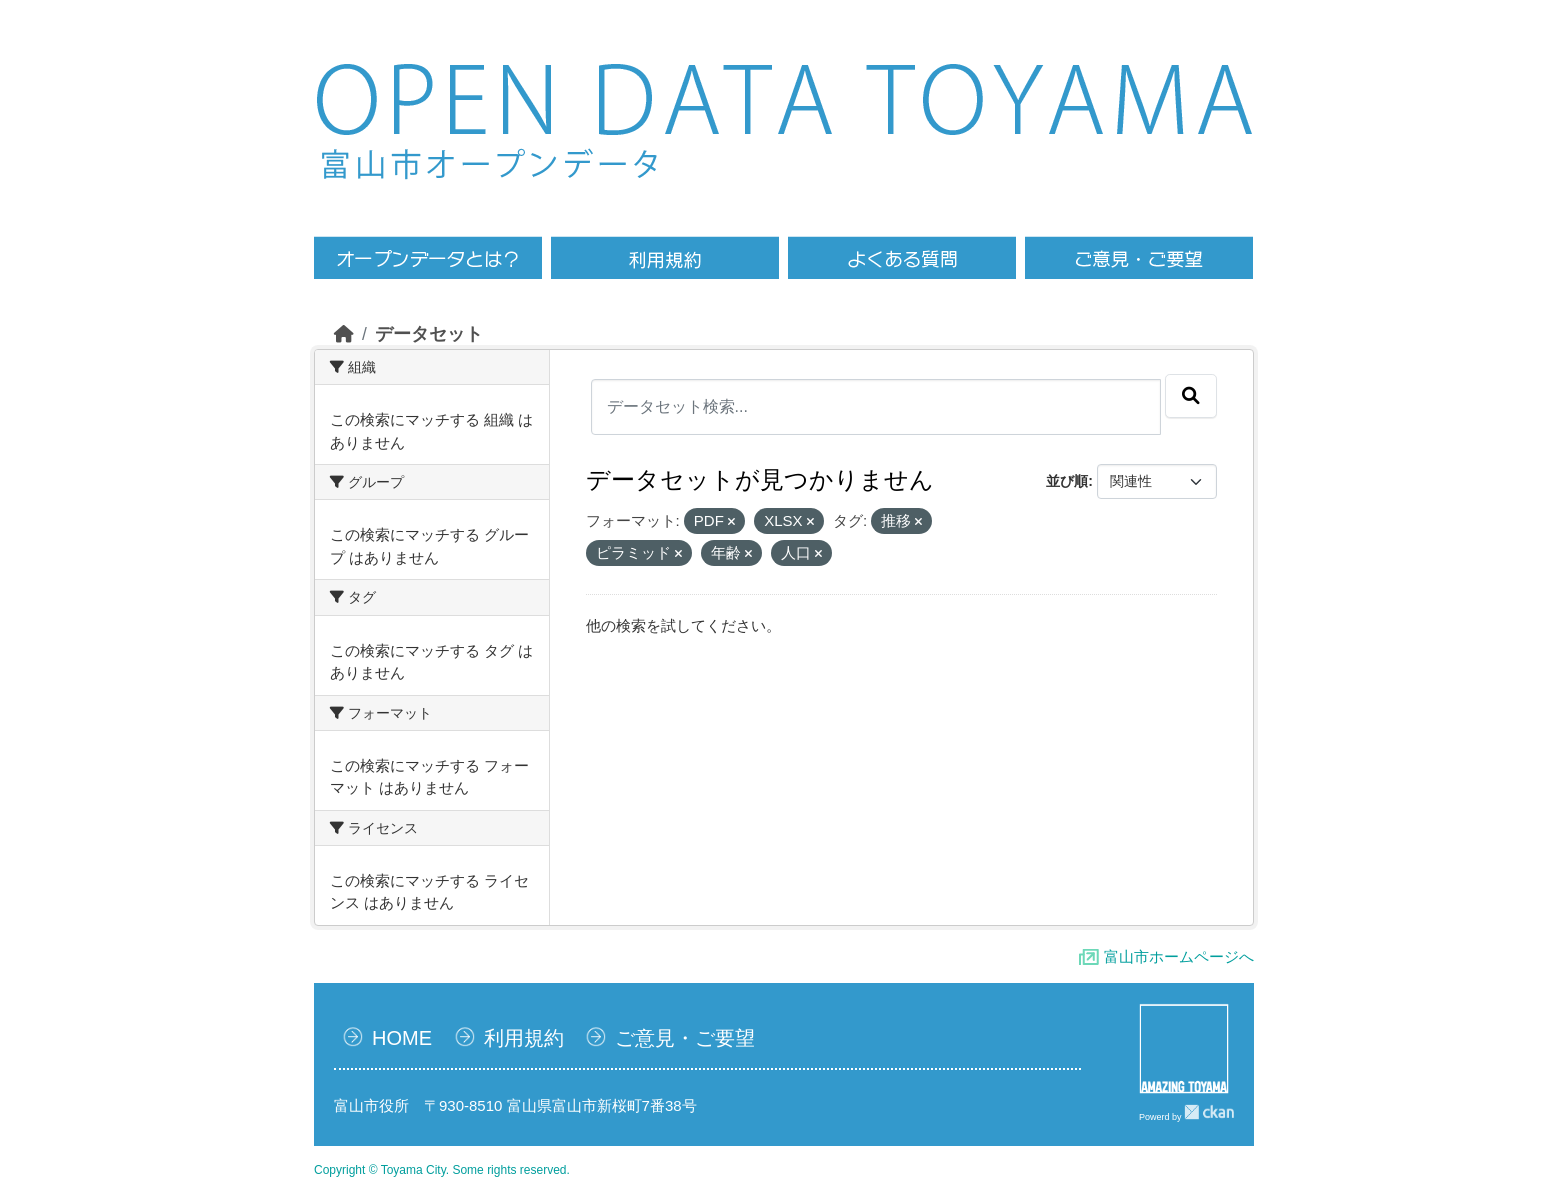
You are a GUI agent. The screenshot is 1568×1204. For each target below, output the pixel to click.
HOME (402, 1038)
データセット (429, 334)
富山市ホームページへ (1179, 956)
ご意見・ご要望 (685, 1038)
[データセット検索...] (876, 407)
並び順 (1067, 481)
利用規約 (524, 1038)
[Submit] (1191, 396)
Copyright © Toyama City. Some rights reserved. (442, 1170)
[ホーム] (344, 334)
